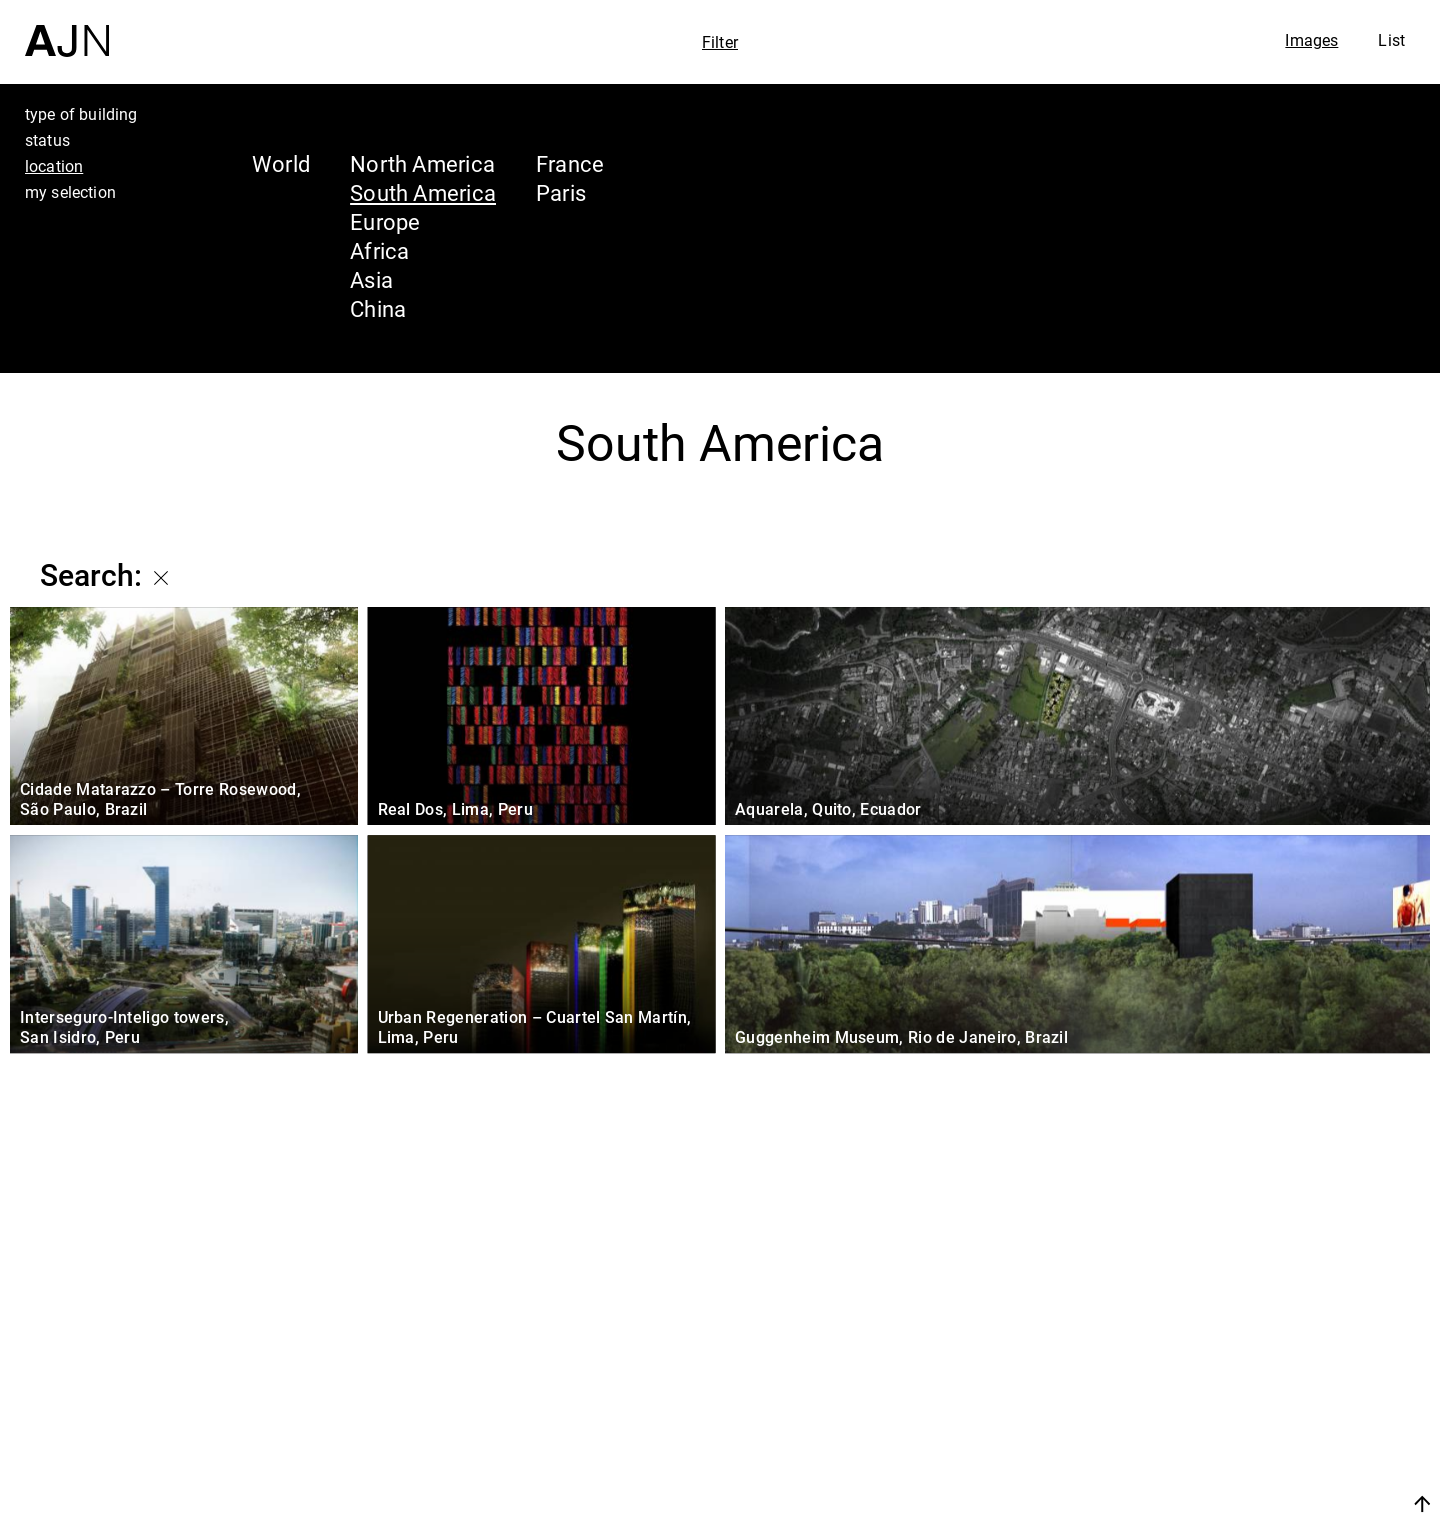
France (570, 163)
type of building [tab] (81, 114)
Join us (1210, 1503)
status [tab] (47, 140)
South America (423, 192)
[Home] (67, 28)
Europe (385, 221)
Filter (720, 42)
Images (1311, 40)
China (378, 308)
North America (422, 163)
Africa (379, 250)
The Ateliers (1267, 1378)
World (281, 163)
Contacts (1246, 1454)
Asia (371, 279)
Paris (561, 192)
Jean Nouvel (1269, 1340)
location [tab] (54, 166)
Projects (1241, 1416)
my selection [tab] (70, 192)
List (1391, 40)
